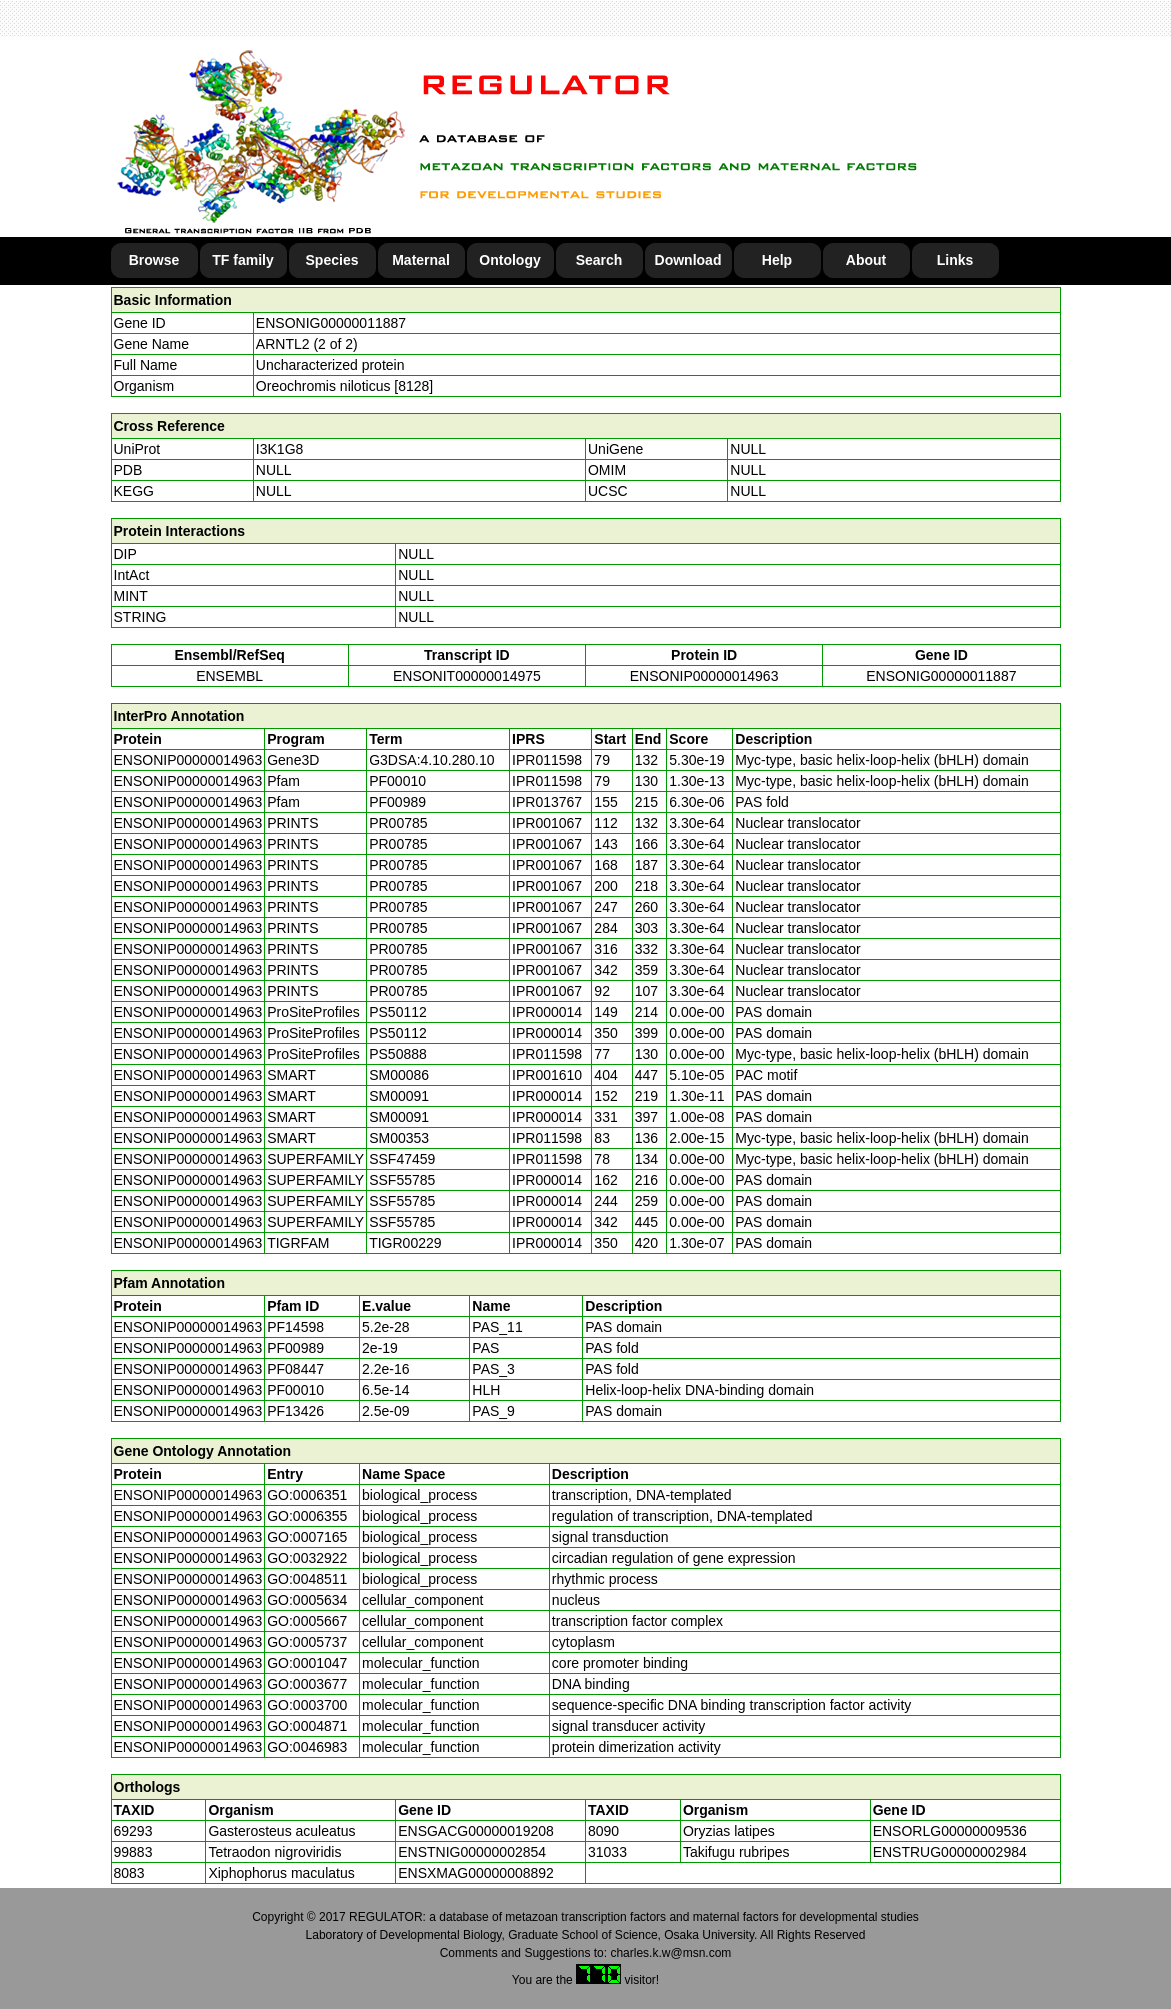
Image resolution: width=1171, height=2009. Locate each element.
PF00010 (295, 1390)
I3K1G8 (279, 449)
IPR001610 (547, 1075)
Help (777, 260)
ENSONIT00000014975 (467, 676)
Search (599, 260)
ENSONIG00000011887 (331, 323)
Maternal (421, 260)
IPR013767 (547, 802)
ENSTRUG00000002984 (950, 1852)
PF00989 (295, 1348)
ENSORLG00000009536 (950, 1831)
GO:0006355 (307, 1516)
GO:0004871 (307, 1726)
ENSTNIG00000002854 (472, 1852)
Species (332, 260)
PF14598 (295, 1327)
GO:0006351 (307, 1495)
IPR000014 (547, 1012)
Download (688, 260)
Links (955, 260)
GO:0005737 (307, 1642)
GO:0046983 (307, 1747)
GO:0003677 (307, 1684)
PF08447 (295, 1369)
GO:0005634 (307, 1600)
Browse (154, 260)
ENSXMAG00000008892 (476, 1873)
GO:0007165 (307, 1537)
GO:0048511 (307, 1579)
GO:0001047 (307, 1663)
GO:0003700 (307, 1705)
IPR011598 (547, 760)
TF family (242, 260)
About (866, 260)
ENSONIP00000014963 (704, 676)
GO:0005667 (307, 1621)
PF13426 (295, 1411)
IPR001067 (547, 823)
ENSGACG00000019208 (476, 1831)
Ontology (509, 260)
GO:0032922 (307, 1558)
